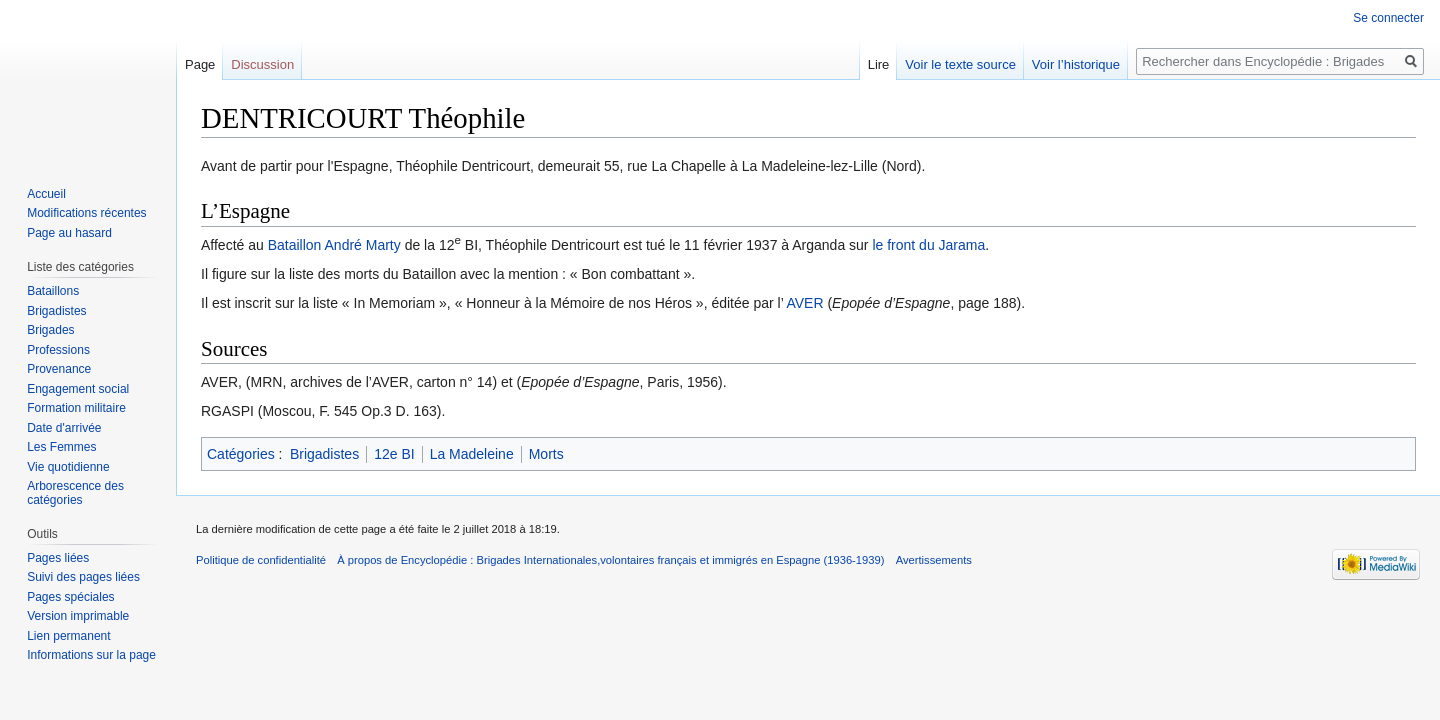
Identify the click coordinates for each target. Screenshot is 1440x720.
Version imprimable (78, 616)
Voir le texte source (960, 64)
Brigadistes (324, 454)
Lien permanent (68, 636)
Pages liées (58, 558)
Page (200, 64)
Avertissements (934, 560)
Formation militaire (76, 408)
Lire (879, 64)
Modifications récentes (86, 213)
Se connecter (1388, 18)
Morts (546, 454)
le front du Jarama (928, 245)
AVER (804, 303)
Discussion (262, 64)
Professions (58, 350)
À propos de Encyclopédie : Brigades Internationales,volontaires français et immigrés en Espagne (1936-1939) (610, 560)
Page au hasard (69, 233)
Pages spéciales (70, 597)
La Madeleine (472, 454)
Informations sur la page (91, 655)
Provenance (59, 369)
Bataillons (53, 291)
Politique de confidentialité (261, 560)
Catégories (241, 454)
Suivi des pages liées (83, 577)
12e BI (394, 454)
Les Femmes (61, 447)
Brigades (50, 330)
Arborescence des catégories (75, 493)
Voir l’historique (1076, 64)
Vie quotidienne (68, 467)
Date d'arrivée (64, 428)
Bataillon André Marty (334, 245)
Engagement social (78, 389)
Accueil (46, 194)
